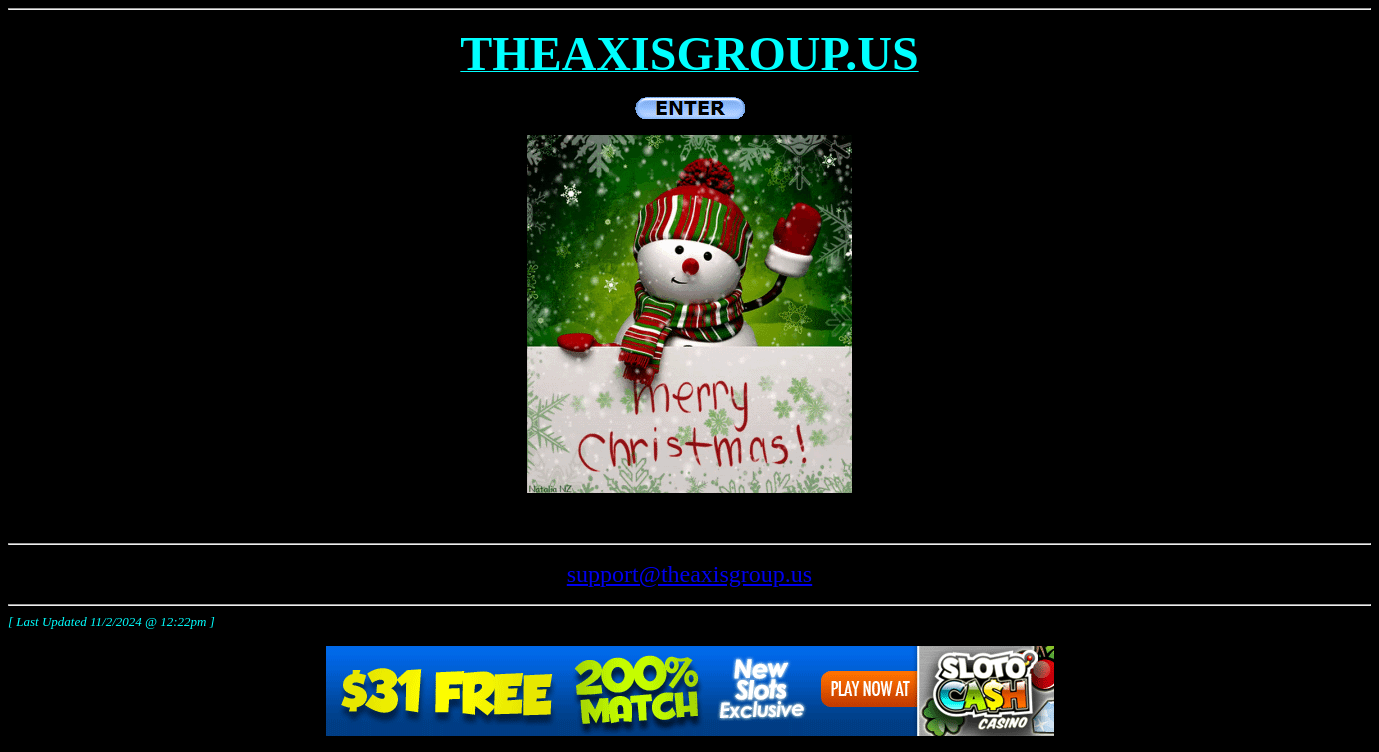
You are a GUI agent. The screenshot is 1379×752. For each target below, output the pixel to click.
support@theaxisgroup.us (689, 574)
